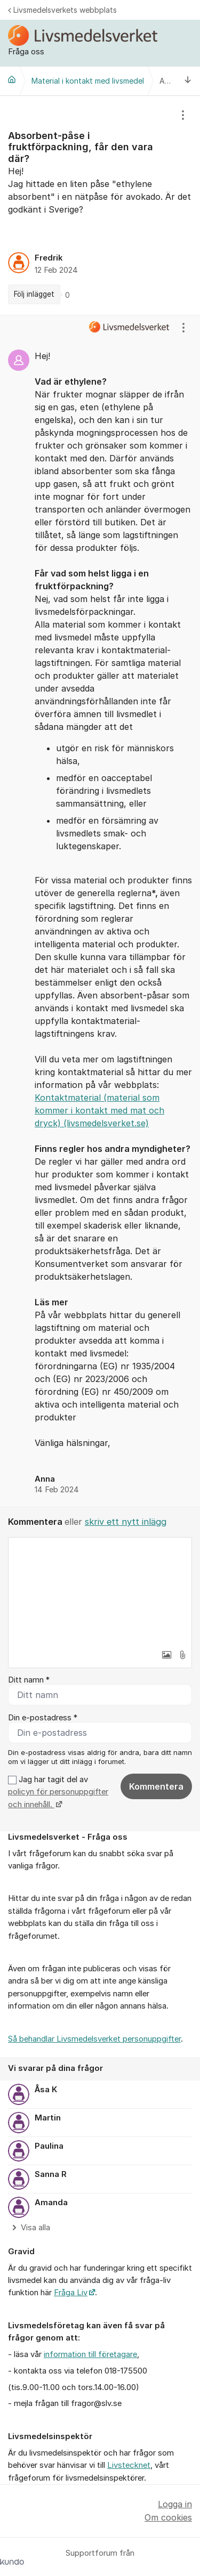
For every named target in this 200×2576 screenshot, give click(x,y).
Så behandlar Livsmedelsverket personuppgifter (94, 2039)
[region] (100, 205)
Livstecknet (128, 2465)
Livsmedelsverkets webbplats (62, 9)
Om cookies (168, 2517)
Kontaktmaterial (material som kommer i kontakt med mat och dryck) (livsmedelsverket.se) (99, 1110)
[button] (166, 1654)
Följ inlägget (34, 294)
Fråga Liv (70, 2292)
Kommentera (156, 1786)
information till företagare (90, 2354)
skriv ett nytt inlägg (125, 1521)
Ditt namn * (29, 1680)
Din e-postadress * (42, 1717)
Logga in (175, 2504)
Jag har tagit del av (58, 1792)
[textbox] (100, 1591)
